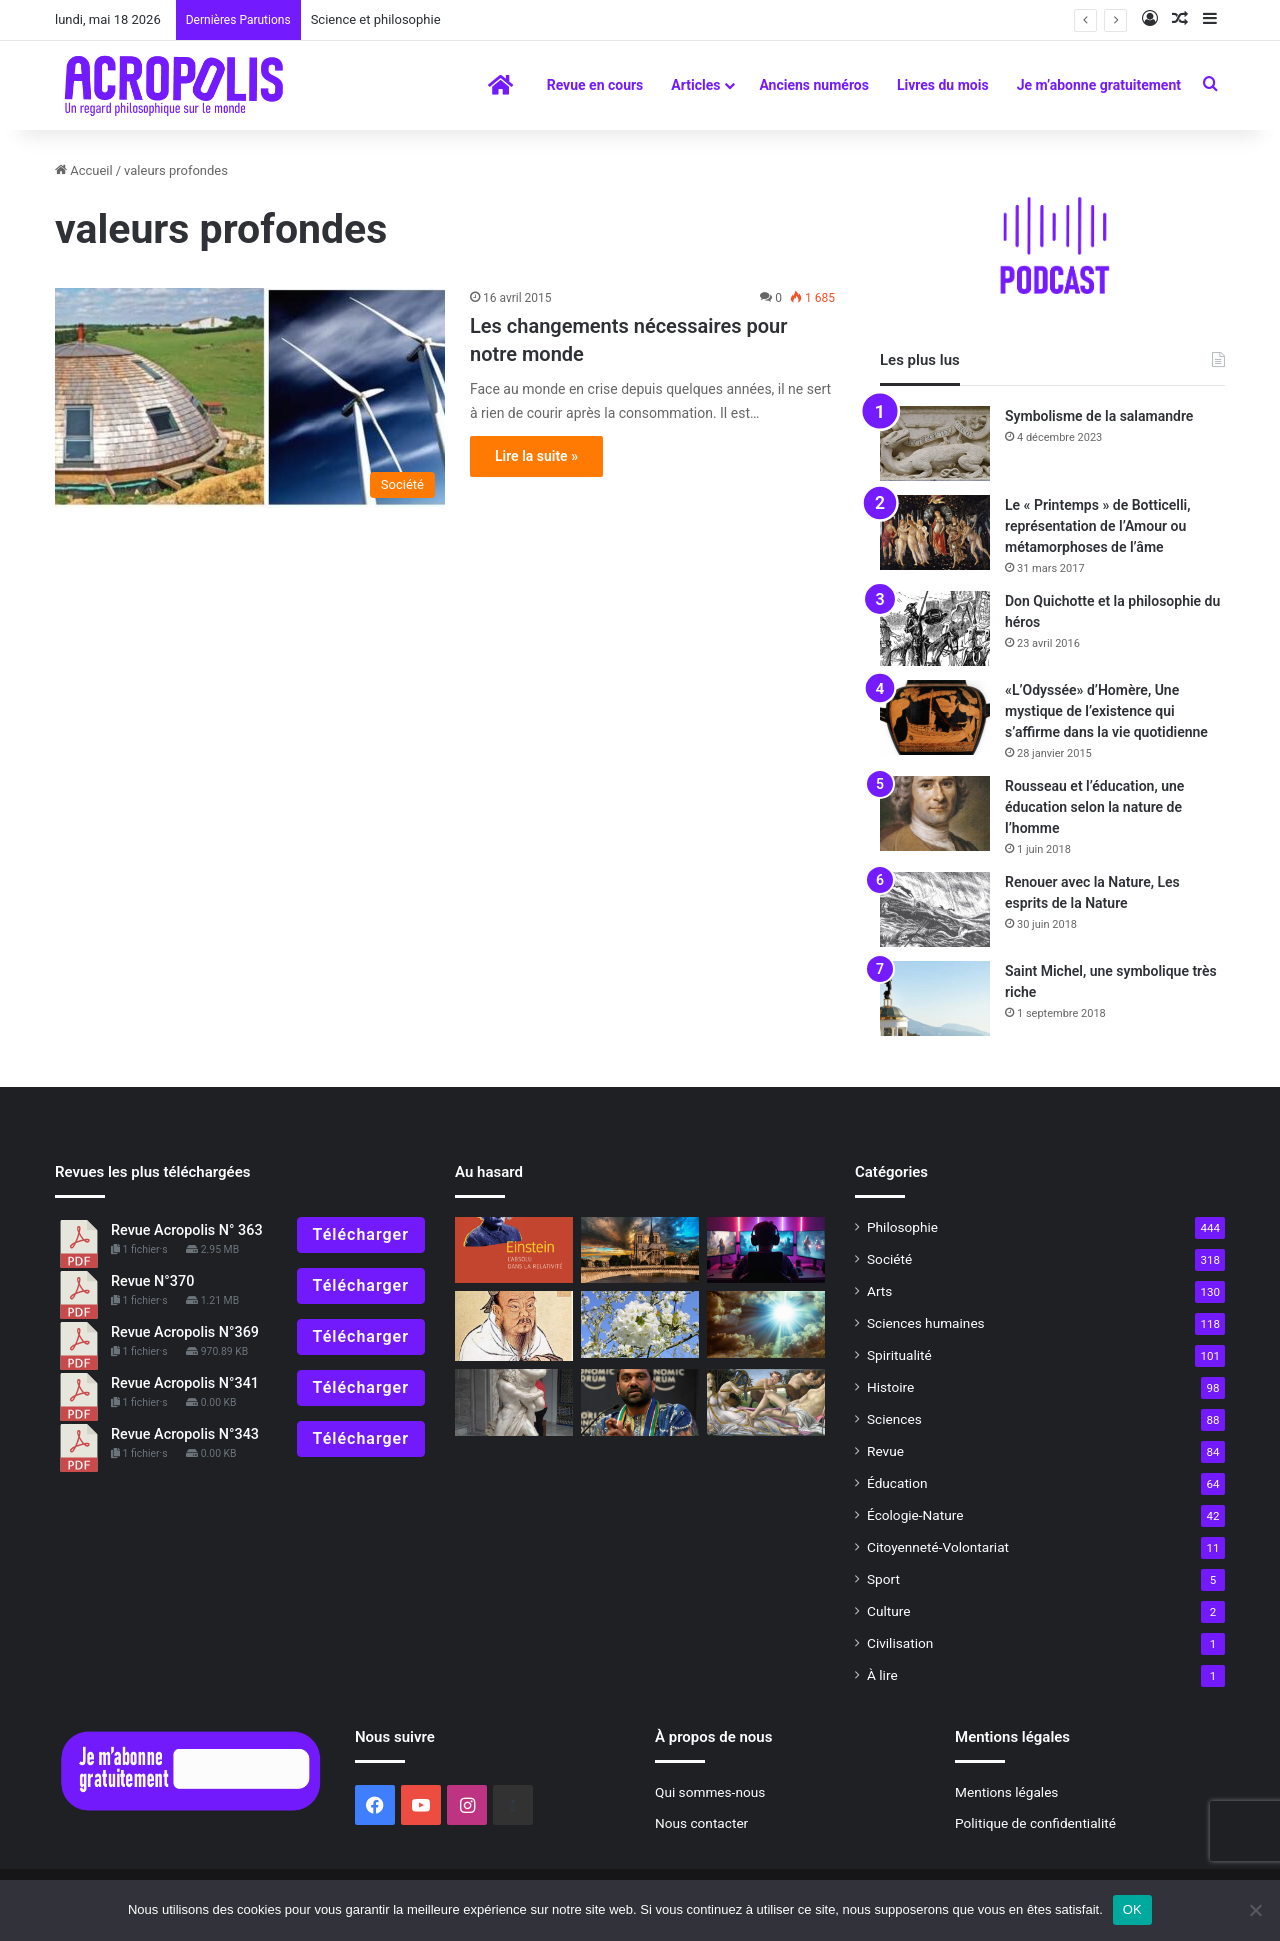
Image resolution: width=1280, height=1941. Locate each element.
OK (1132, 1909)
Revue (885, 1451)
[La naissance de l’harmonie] (766, 1402)
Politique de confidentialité (1035, 1823)
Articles (695, 85)
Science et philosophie (382, 19)
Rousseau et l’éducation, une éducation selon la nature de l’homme (1094, 807)
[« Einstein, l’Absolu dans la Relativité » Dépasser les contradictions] (514, 1250)
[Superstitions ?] (766, 1324)
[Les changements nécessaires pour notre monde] (250, 398)
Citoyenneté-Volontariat (938, 1547)
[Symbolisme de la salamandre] (935, 443)
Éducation (897, 1483)
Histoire (890, 1387)
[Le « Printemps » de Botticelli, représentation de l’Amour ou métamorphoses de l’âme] (935, 532)
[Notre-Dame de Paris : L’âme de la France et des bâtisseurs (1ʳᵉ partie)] (640, 1250)
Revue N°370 (152, 1281)
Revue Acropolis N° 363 (187, 1230)
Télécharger (361, 1234)
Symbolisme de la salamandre (1099, 416)
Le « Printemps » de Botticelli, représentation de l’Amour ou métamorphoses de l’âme (1098, 526)
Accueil (84, 170)
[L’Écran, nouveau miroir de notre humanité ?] (766, 1250)
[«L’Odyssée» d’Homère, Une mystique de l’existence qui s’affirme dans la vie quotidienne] (935, 717)
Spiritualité (899, 1355)
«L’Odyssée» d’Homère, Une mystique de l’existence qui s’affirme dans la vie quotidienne (1106, 711)
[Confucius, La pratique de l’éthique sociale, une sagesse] (514, 1326)
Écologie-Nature (915, 1515)
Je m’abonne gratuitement (1099, 85)
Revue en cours (595, 85)
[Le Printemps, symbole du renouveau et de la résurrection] (640, 1324)
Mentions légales (1006, 1792)
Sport (883, 1579)
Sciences (894, 1419)
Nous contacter (701, 1823)
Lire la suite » (536, 456)
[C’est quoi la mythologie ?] (514, 1402)
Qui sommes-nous (710, 1792)
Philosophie (902, 1227)
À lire (882, 1675)
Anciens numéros (814, 85)
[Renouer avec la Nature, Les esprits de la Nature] (935, 909)
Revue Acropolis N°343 (185, 1434)
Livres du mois (943, 85)
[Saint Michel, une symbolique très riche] (935, 998)
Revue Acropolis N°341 (185, 1383)
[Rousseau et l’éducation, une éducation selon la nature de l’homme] (935, 813)
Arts (879, 1291)
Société (889, 1259)
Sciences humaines (926, 1323)
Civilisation (900, 1643)
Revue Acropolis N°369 (185, 1332)
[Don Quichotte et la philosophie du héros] (935, 628)
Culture (888, 1611)
